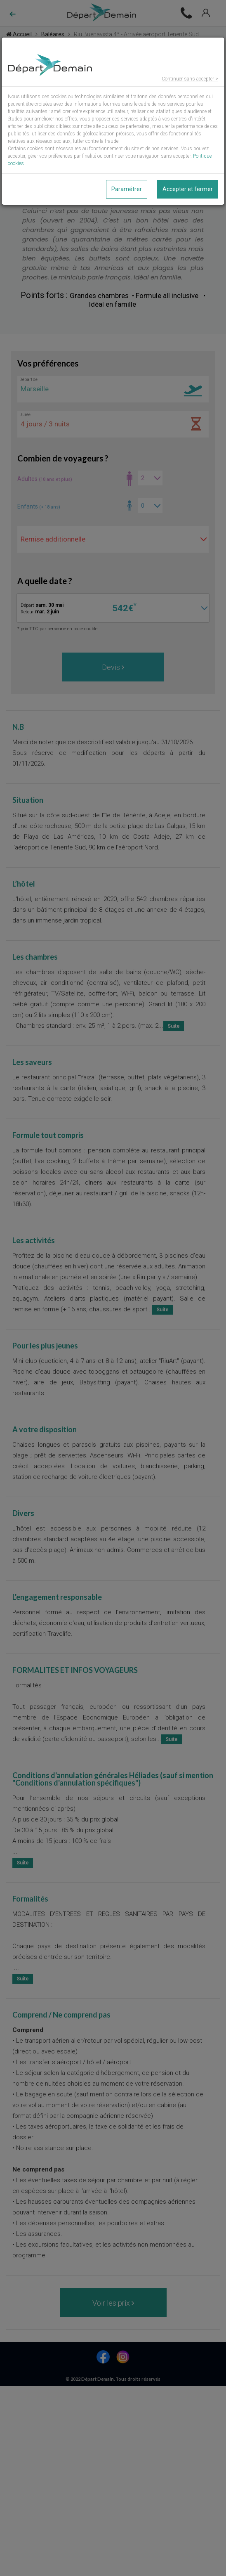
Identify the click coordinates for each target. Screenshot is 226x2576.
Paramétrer (126, 189)
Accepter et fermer (187, 189)
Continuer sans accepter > (190, 79)
